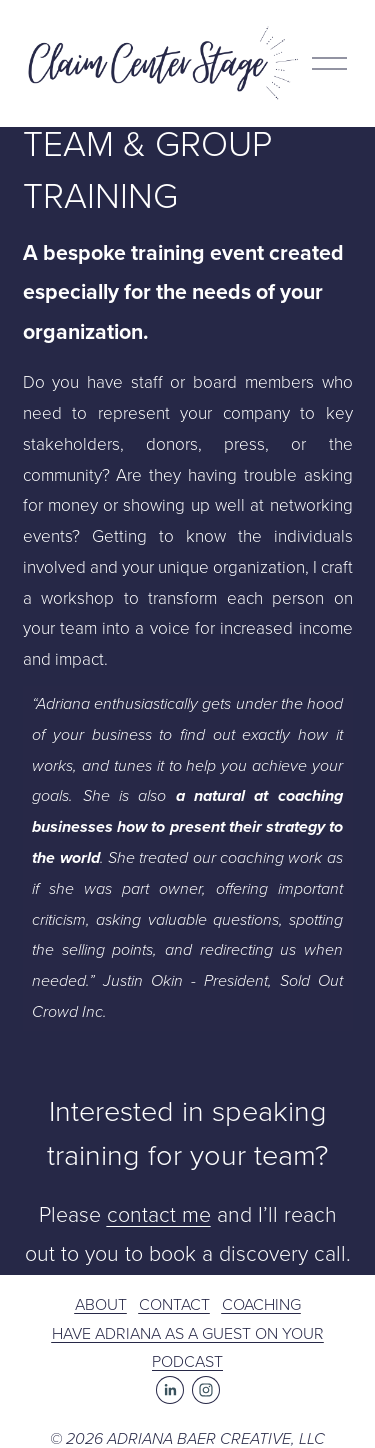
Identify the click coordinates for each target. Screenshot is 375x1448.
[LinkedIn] (170, 1390)
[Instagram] (206, 1390)
